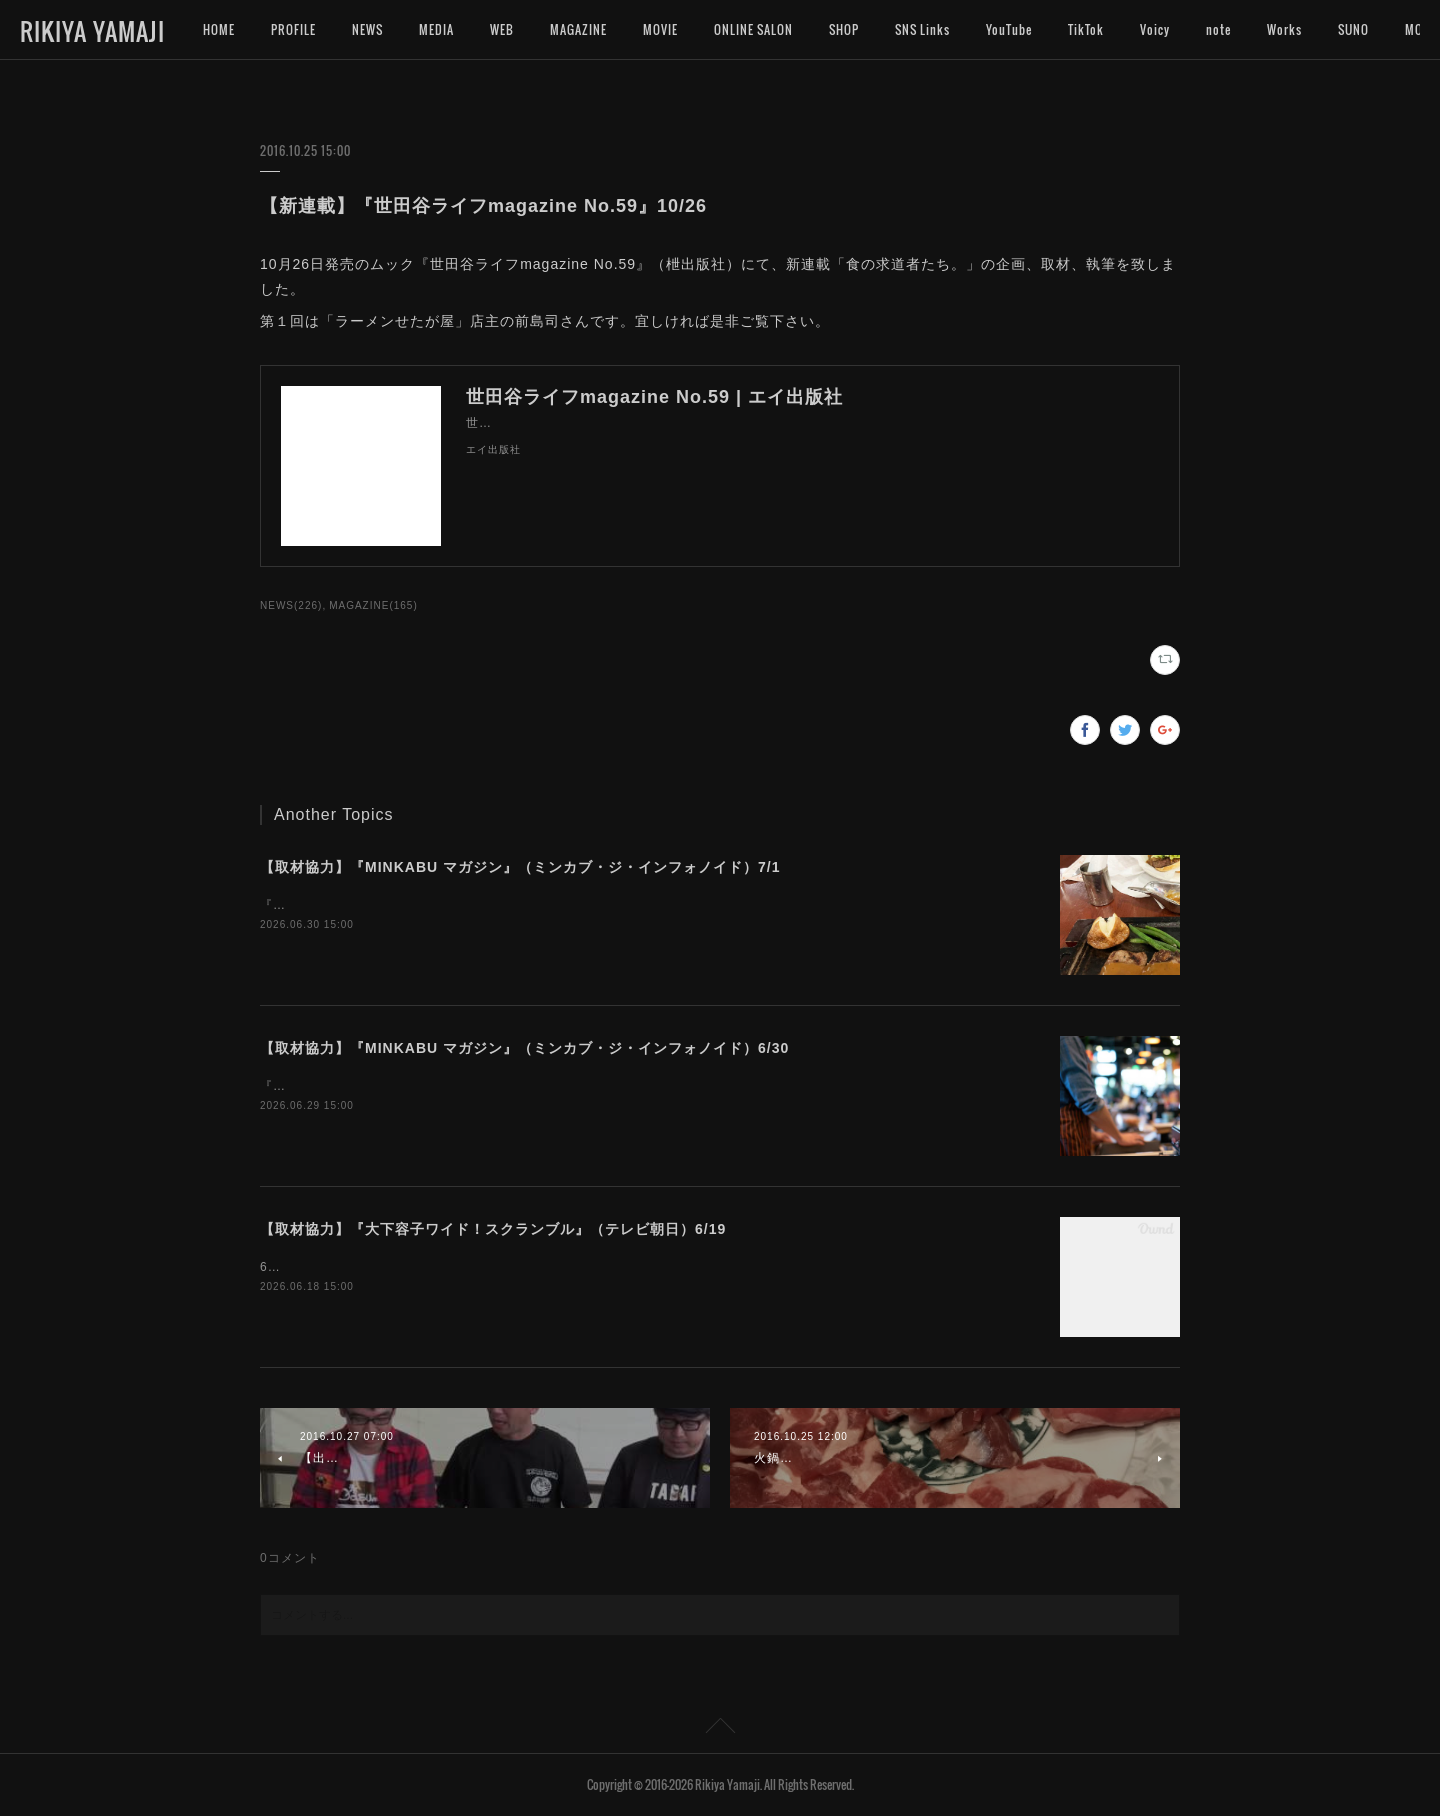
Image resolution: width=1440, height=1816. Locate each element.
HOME (219, 29)
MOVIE (660, 29)
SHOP (844, 29)
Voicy (1155, 29)
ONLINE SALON (753, 29)
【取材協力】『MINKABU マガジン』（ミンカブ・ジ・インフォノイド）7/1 (520, 867)
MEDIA (436, 29)
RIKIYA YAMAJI (92, 31)
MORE (1354, 29)
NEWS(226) (291, 605)
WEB (502, 29)
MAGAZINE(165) (373, 605)
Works (1284, 29)
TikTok (1086, 29)
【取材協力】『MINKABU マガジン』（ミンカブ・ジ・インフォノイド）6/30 (524, 1048)
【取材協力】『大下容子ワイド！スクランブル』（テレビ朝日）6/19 (493, 1229)
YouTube (1009, 29)
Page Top (720, 1729)
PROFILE (293, 29)
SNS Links (922, 29)
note (1218, 29)
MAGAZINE (578, 29)
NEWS (367, 29)
